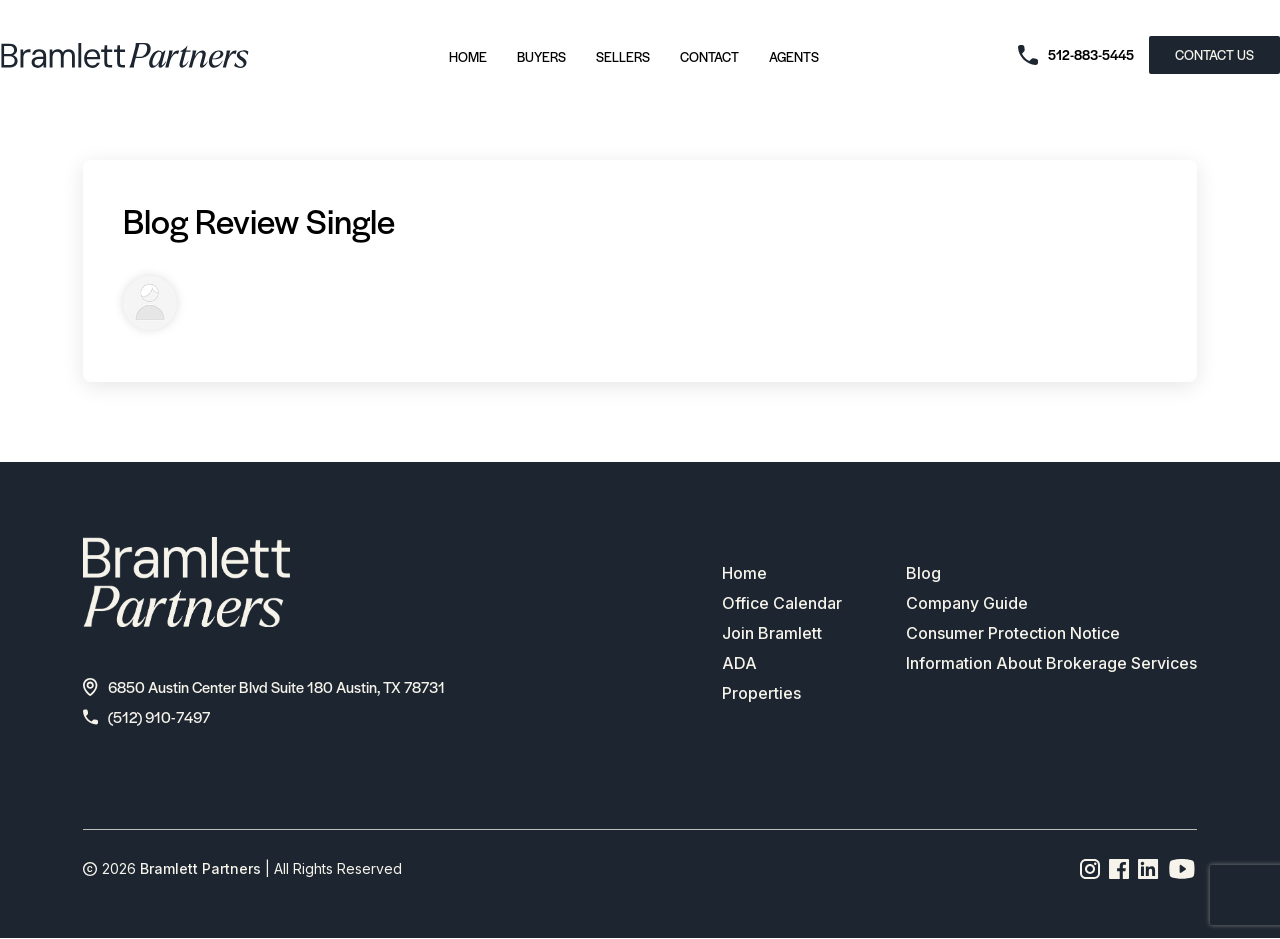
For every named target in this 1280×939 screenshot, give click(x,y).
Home (468, 56)
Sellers (623, 56)
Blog (923, 573)
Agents (794, 56)
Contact (709, 56)
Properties (761, 693)
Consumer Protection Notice (1013, 633)
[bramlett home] (125, 55)
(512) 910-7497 (146, 716)
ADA (739, 663)
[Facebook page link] (1119, 869)
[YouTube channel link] (1182, 869)
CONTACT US (1214, 54)
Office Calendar (782, 603)
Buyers (541, 56)
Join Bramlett (772, 633)
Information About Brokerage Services (1051, 663)
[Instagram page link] (1090, 869)
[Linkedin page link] (1148, 869)
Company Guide (967, 603)
